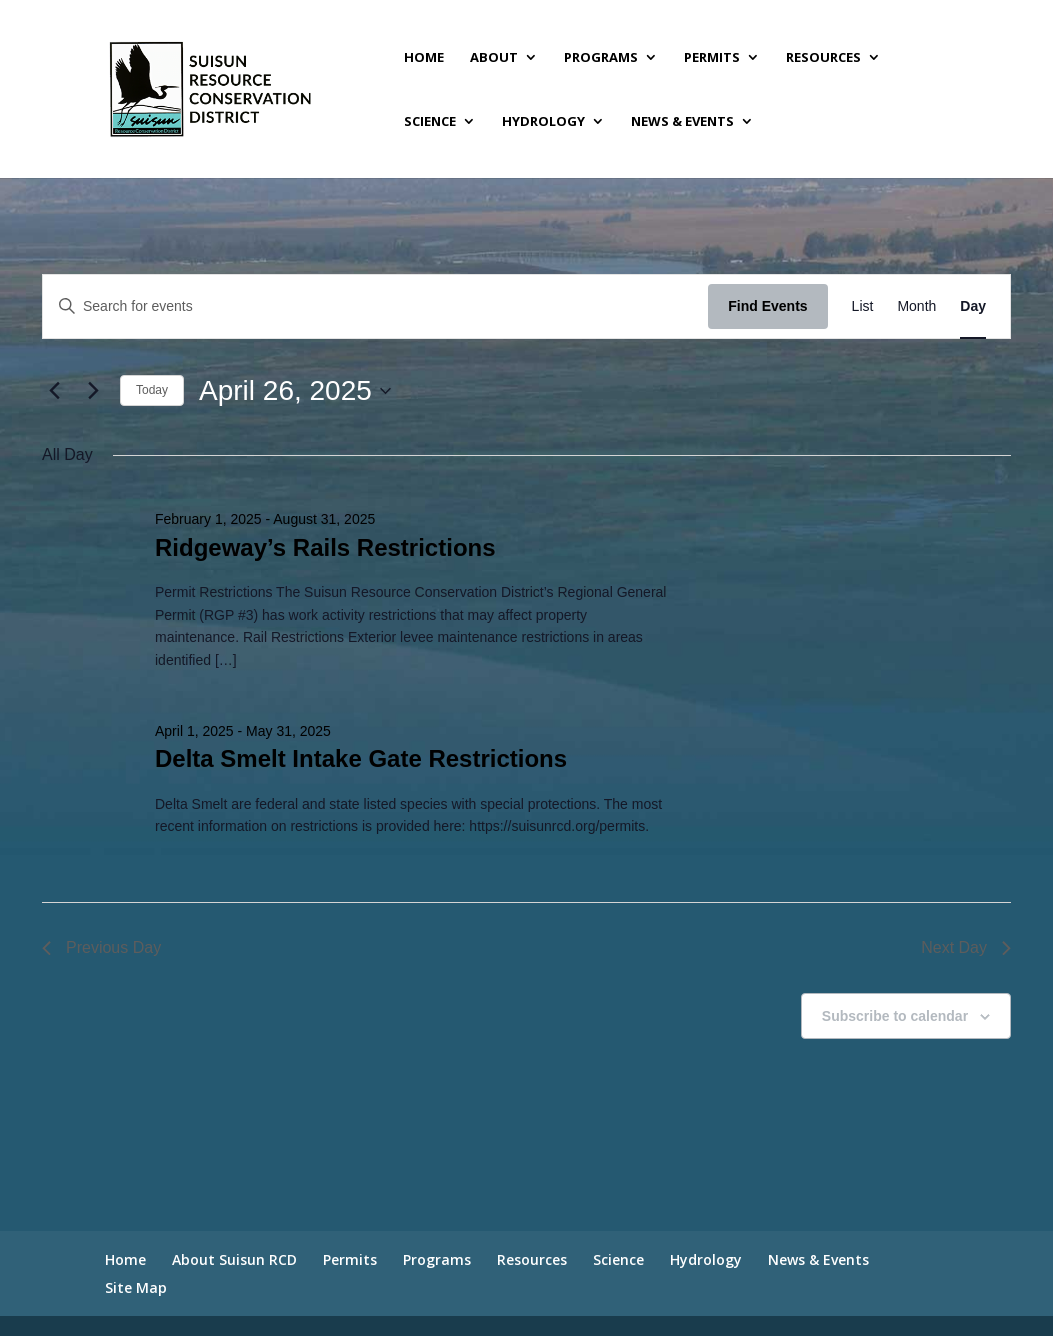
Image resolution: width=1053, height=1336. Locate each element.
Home (424, 58)
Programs (601, 58)
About (494, 58)
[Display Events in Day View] (973, 306)
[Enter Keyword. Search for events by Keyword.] (375, 306)
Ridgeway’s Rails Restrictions (325, 547)
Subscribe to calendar (895, 1016)
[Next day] (93, 391)
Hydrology (543, 122)
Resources (823, 58)
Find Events (767, 306)
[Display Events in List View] (863, 306)
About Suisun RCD (234, 1259)
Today (152, 390)
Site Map (136, 1287)
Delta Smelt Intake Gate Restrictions (361, 758)
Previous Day (101, 947)
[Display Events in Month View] (916, 306)
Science (430, 122)
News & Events (682, 122)
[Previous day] (54, 391)
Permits (712, 58)
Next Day (966, 947)
